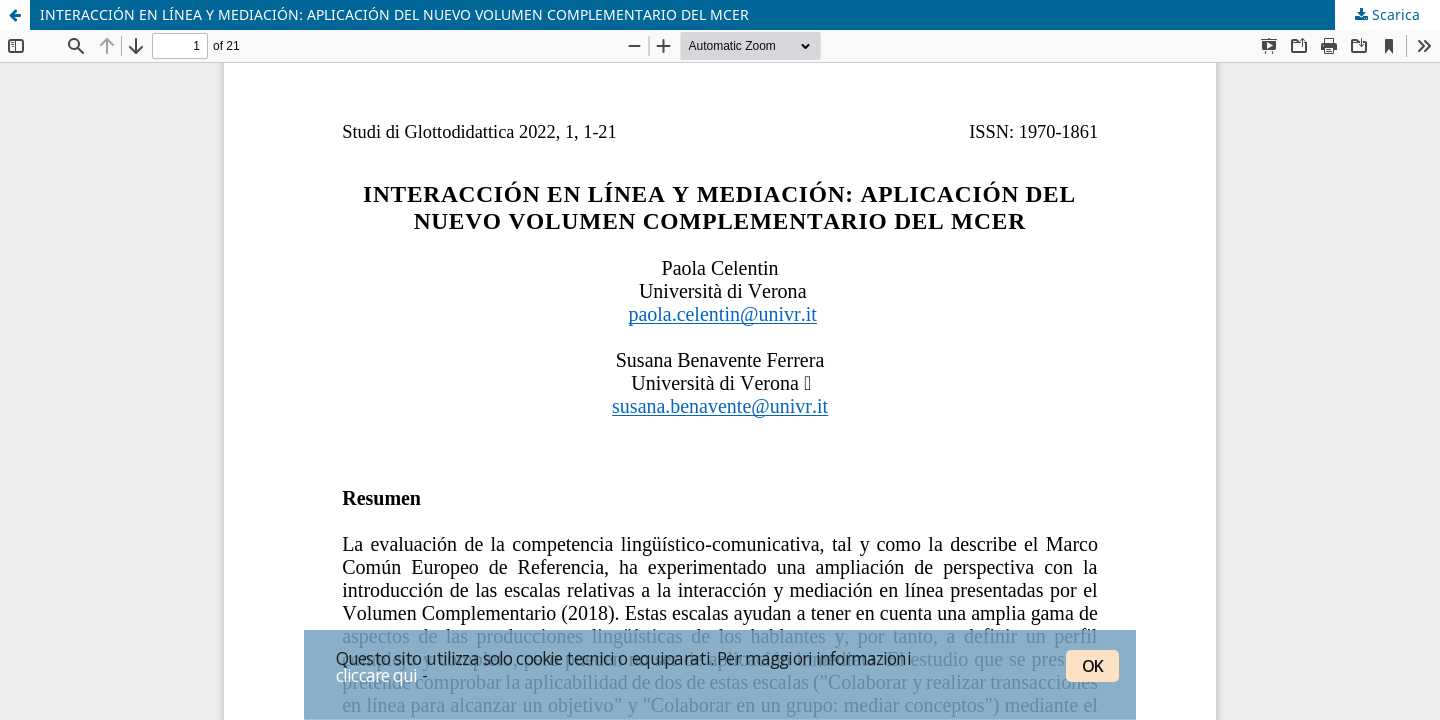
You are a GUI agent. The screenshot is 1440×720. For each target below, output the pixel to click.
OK (1092, 666)
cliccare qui (377, 675)
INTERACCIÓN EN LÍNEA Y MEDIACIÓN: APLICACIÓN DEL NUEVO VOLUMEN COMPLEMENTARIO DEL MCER (394, 14)
